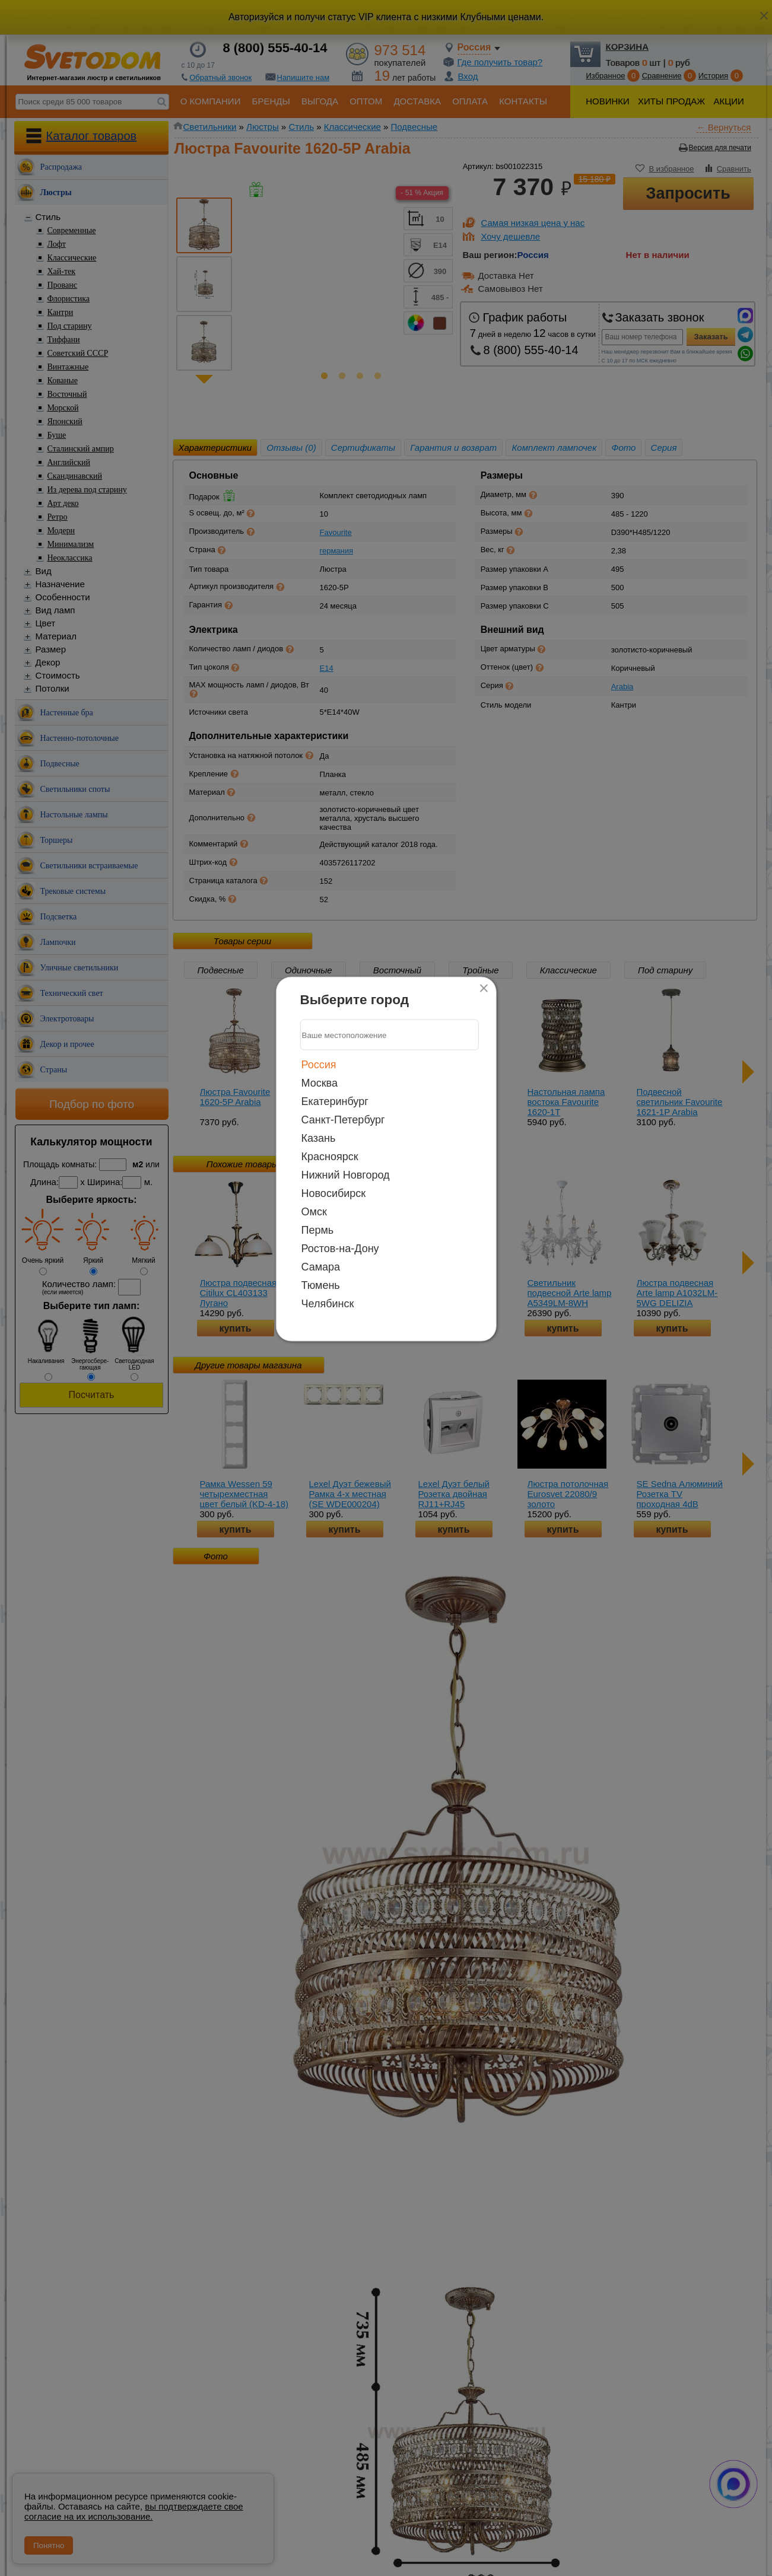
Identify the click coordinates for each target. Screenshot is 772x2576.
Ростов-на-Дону (340, 1248)
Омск (314, 1212)
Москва (319, 1083)
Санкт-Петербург (343, 1120)
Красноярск (329, 1157)
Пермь (317, 1230)
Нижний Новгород (345, 1175)
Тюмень (320, 1285)
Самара (321, 1267)
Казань (318, 1138)
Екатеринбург (334, 1101)
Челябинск (327, 1304)
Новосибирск (333, 1193)
